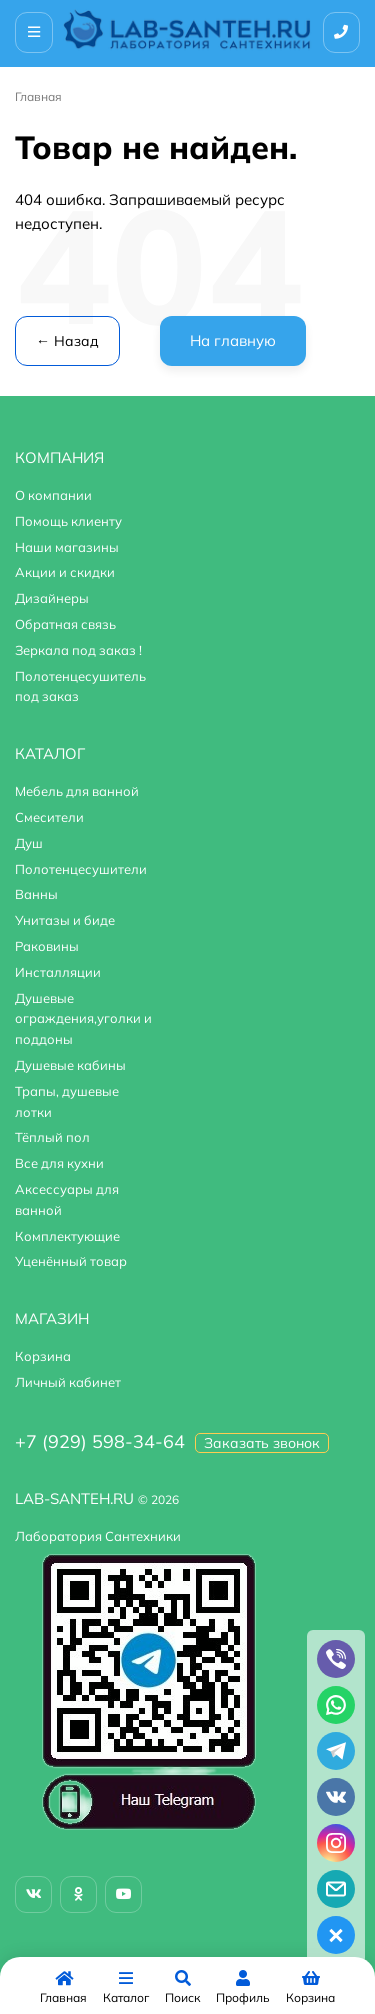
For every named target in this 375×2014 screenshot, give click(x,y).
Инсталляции (58, 972)
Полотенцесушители (81, 869)
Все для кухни (59, 1163)
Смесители (49, 817)
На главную (233, 340)
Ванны (36, 894)
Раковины (47, 946)
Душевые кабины (70, 1065)
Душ (29, 843)
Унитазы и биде (65, 920)
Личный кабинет (68, 1382)
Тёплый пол (52, 1137)
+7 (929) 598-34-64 (100, 1441)
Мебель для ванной (77, 791)
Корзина (43, 1356)
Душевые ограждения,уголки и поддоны (83, 1019)
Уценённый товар (71, 1261)
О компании (53, 495)
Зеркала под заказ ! (78, 650)
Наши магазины (67, 547)
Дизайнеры (52, 598)
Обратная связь (65, 624)
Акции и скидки (65, 572)
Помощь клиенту (68, 521)
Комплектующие (67, 1236)
